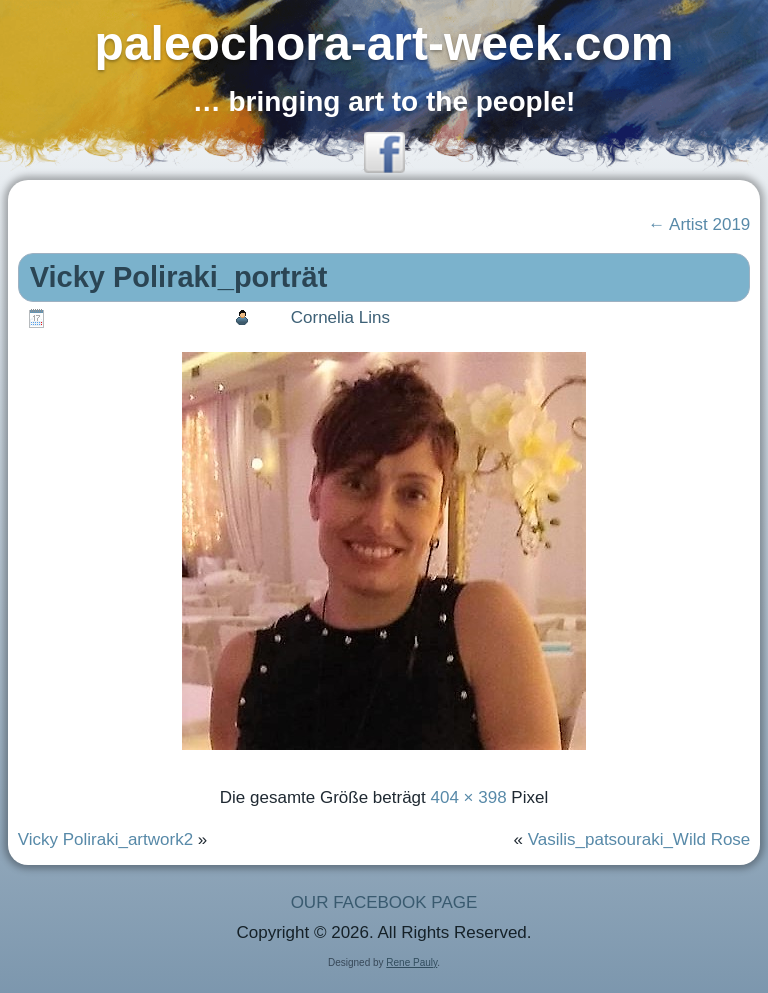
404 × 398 (469, 797)
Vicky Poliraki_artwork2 (105, 839)
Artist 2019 (699, 224)
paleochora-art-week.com (384, 43)
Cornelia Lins (340, 317)
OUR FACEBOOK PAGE (384, 902)
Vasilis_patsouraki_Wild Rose (639, 839)
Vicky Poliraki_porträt (179, 277)
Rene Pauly (411, 962)
